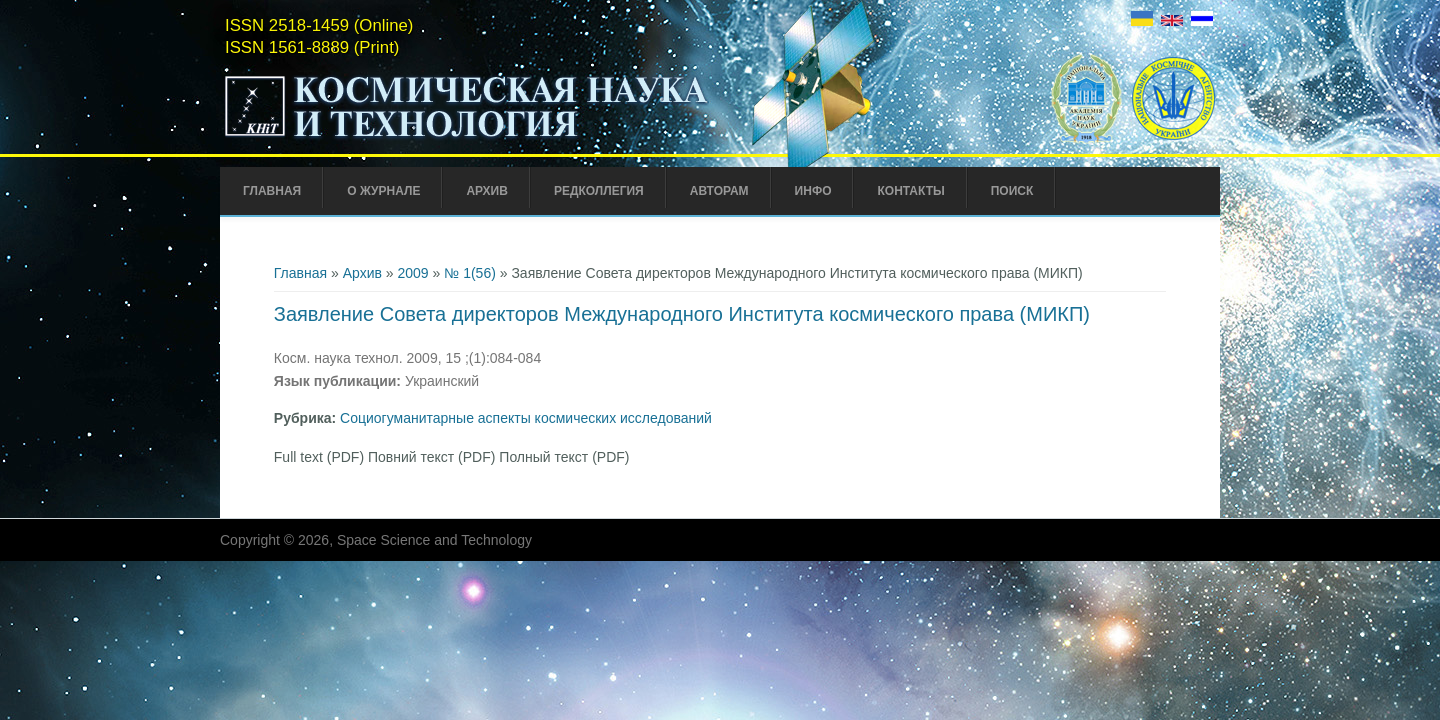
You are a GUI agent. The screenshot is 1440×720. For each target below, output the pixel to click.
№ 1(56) (470, 273)
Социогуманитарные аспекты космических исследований (526, 418)
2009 (413, 273)
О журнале (383, 191)
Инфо (813, 191)
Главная (272, 191)
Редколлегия (599, 191)
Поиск (1012, 191)
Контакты (910, 191)
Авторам (719, 191)
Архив (487, 191)
